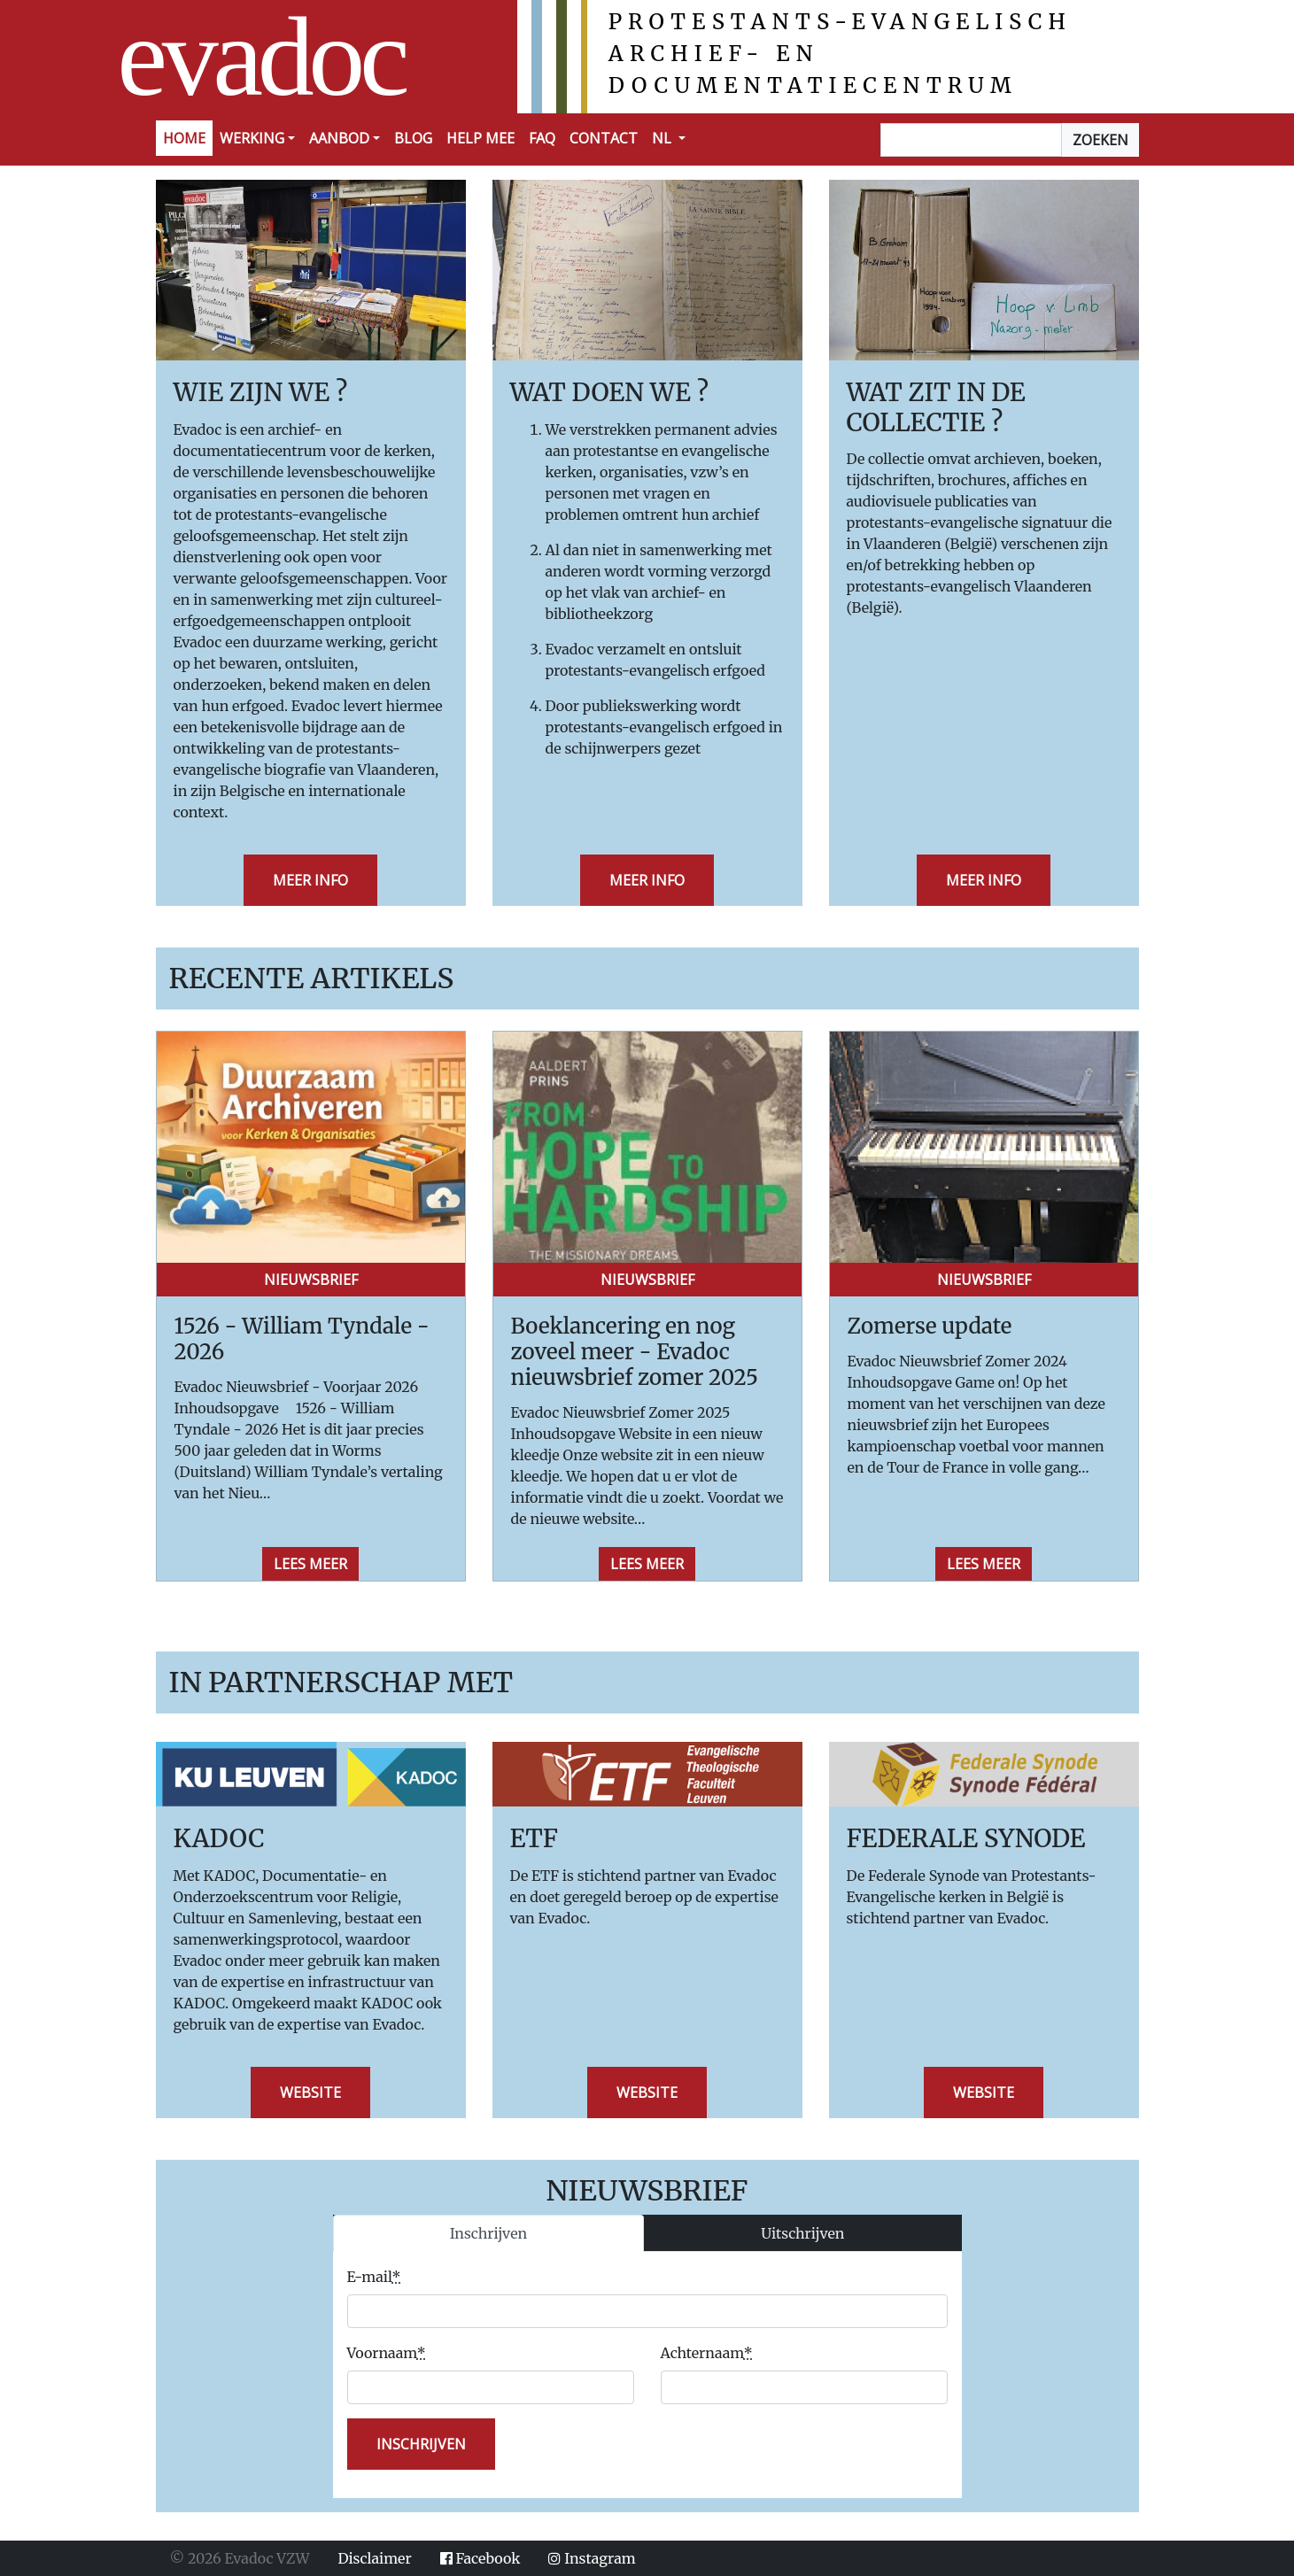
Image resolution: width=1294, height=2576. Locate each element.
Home (184, 138)
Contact (604, 138)
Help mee (480, 138)
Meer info (310, 880)
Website (310, 2092)
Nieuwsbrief (311, 1279)
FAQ (542, 138)
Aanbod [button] (339, 138)
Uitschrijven (802, 2233)
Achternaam (707, 2353)
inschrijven (421, 2444)
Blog (413, 138)
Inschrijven (488, 2233)
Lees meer (310, 1564)
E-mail (374, 2277)
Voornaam (386, 2353)
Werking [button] (252, 138)
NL (663, 138)
